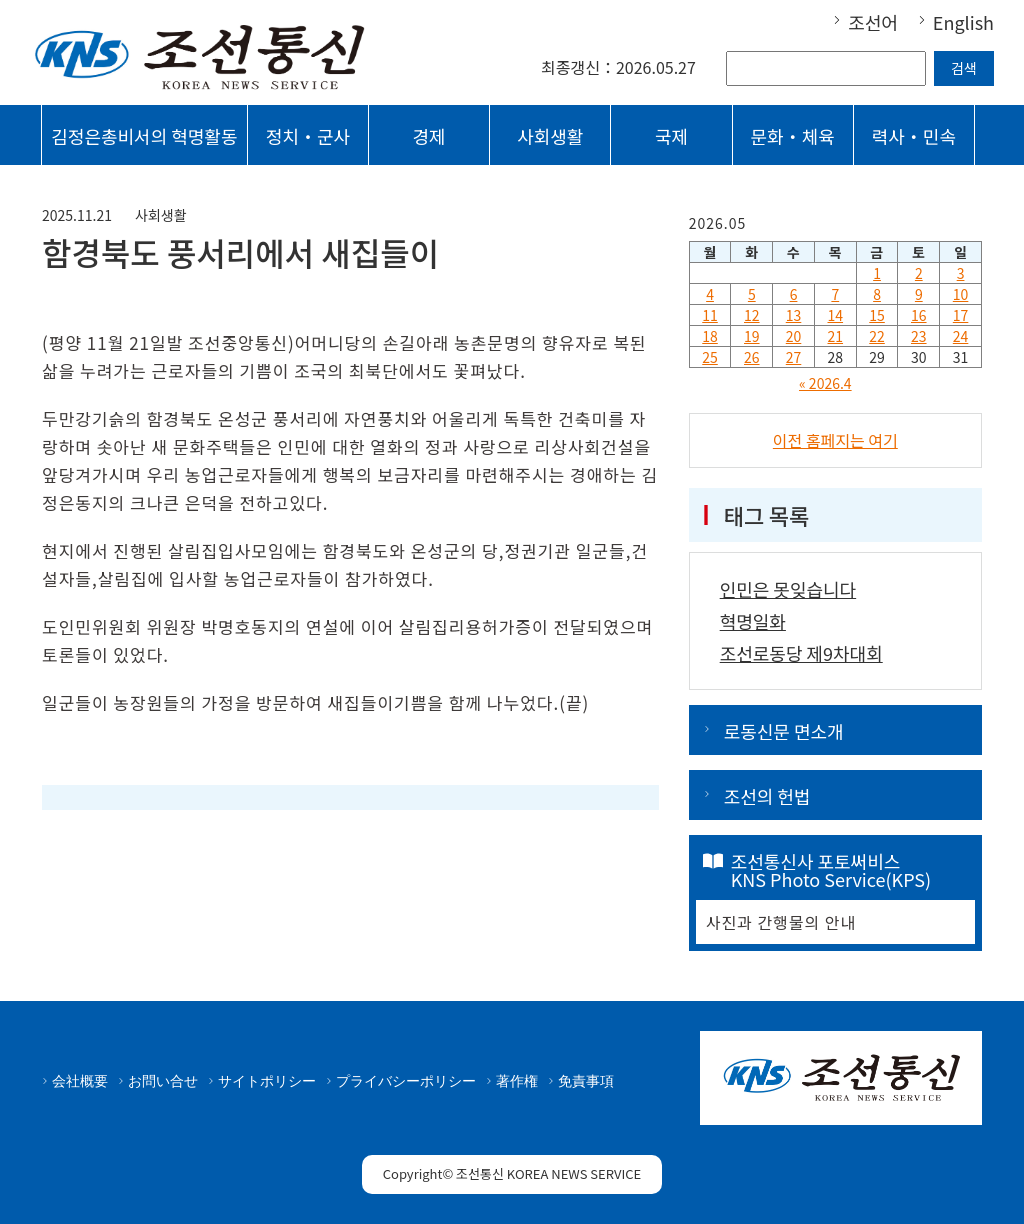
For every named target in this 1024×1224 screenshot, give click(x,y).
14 (836, 315)
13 (794, 315)
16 (919, 315)
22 (877, 336)
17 (961, 315)
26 (752, 357)
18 (710, 336)
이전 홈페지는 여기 (835, 440)
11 (710, 315)
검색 (964, 68)
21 (836, 336)
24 (961, 336)
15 (877, 315)
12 (752, 315)
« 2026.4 (825, 383)
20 (794, 336)
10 (961, 294)
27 (794, 357)
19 (752, 336)
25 (710, 357)
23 (919, 336)
